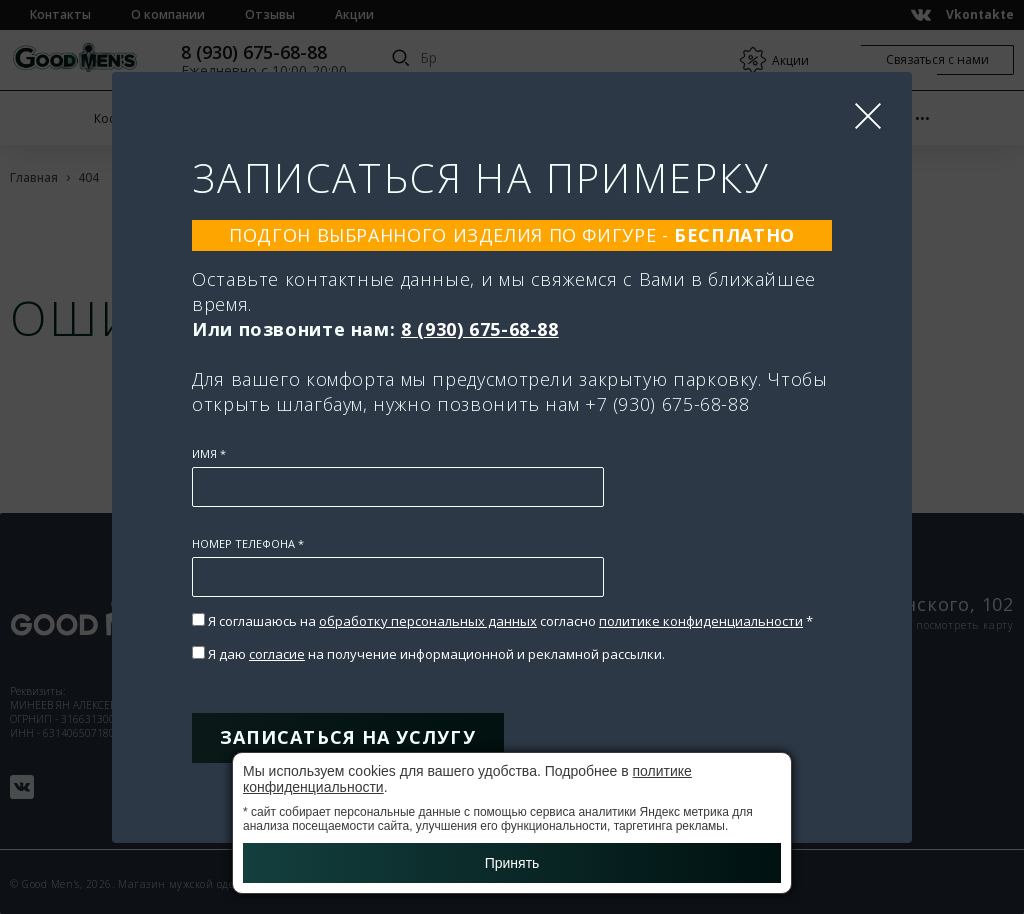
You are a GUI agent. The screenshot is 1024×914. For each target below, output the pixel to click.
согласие (277, 654)
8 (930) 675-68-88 (480, 329)
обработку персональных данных (428, 621)
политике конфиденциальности (701, 621)
